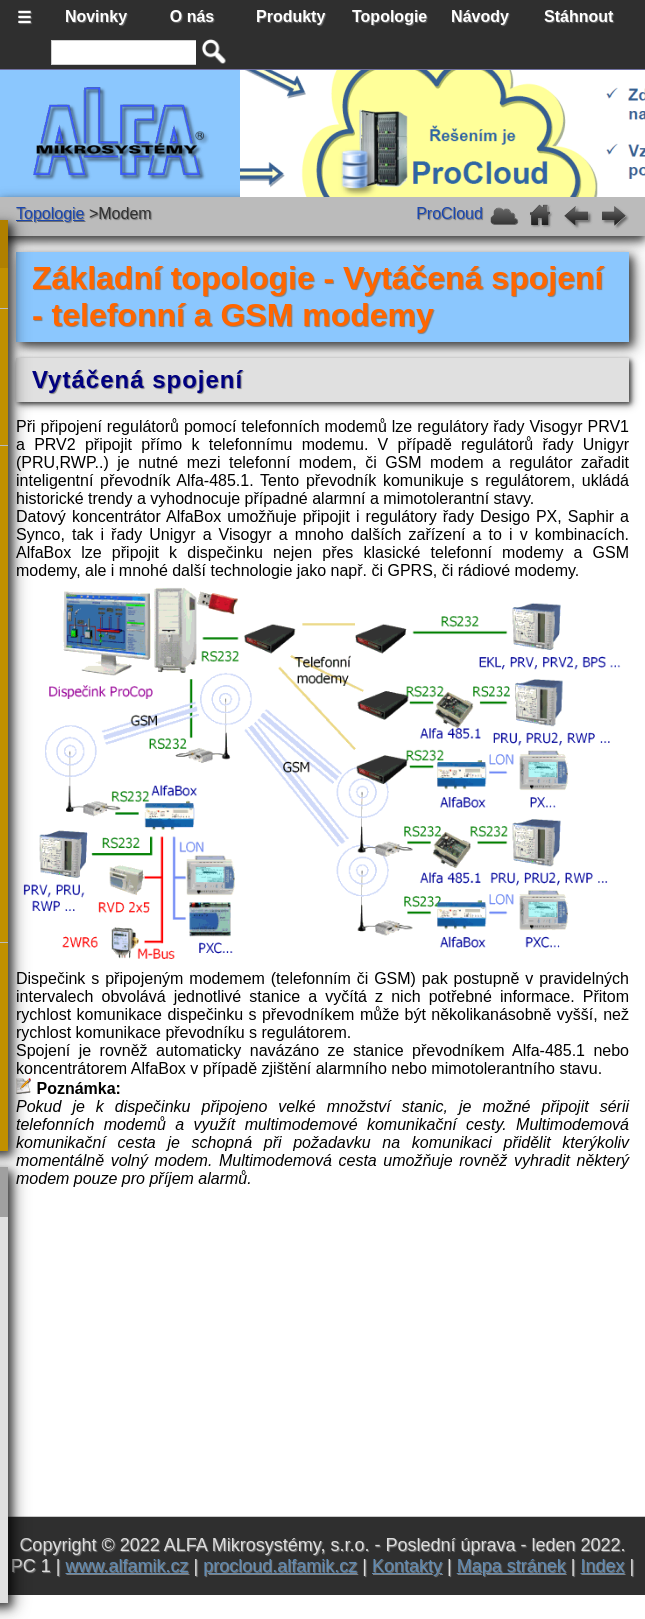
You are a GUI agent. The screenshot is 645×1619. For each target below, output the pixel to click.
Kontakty (407, 1566)
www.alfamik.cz (127, 1566)
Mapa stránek (511, 1566)
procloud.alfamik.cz (280, 1566)
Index (602, 1566)
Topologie (50, 213)
